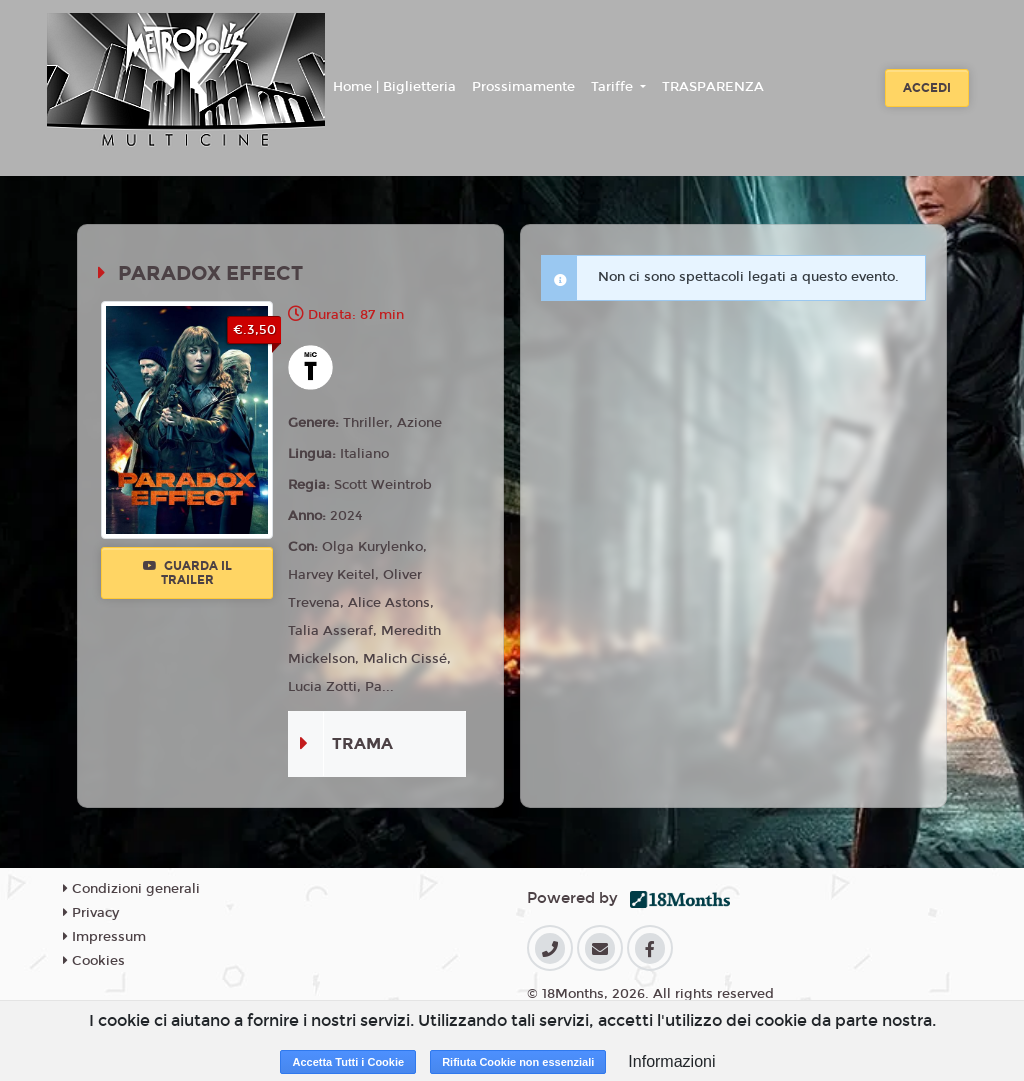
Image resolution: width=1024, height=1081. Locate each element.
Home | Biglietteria (394, 87)
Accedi (927, 88)
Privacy (91, 913)
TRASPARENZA (713, 87)
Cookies (94, 961)
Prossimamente (523, 87)
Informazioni (671, 1061)
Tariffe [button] (614, 87)
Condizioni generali (131, 889)
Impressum (104, 937)
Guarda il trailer (187, 573)
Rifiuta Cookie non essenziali (518, 1062)
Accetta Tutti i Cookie (348, 1062)
